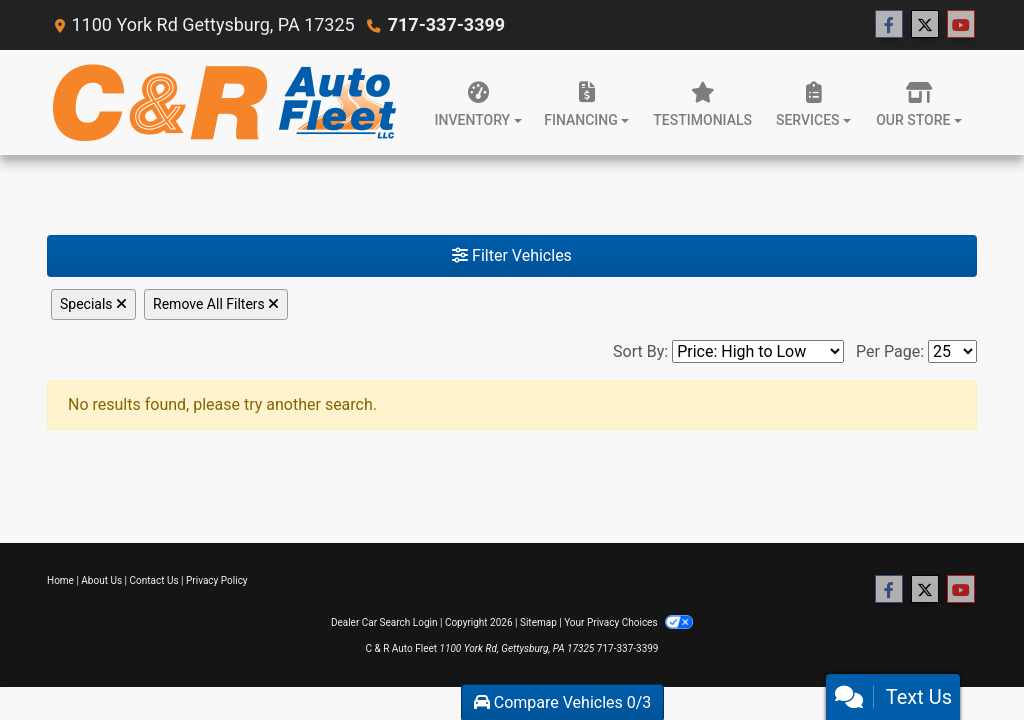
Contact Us (154, 580)
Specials (93, 304)
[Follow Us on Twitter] (925, 25)
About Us (101, 580)
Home (60, 580)
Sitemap (538, 622)
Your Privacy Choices (628, 622)
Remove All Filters (216, 304)
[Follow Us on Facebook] (889, 25)
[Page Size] (952, 351)
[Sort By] (758, 351)
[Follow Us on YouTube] (961, 25)
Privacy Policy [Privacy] (217, 580)
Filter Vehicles (512, 255)
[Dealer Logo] (224, 102)
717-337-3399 (446, 24)
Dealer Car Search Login (384, 622)
